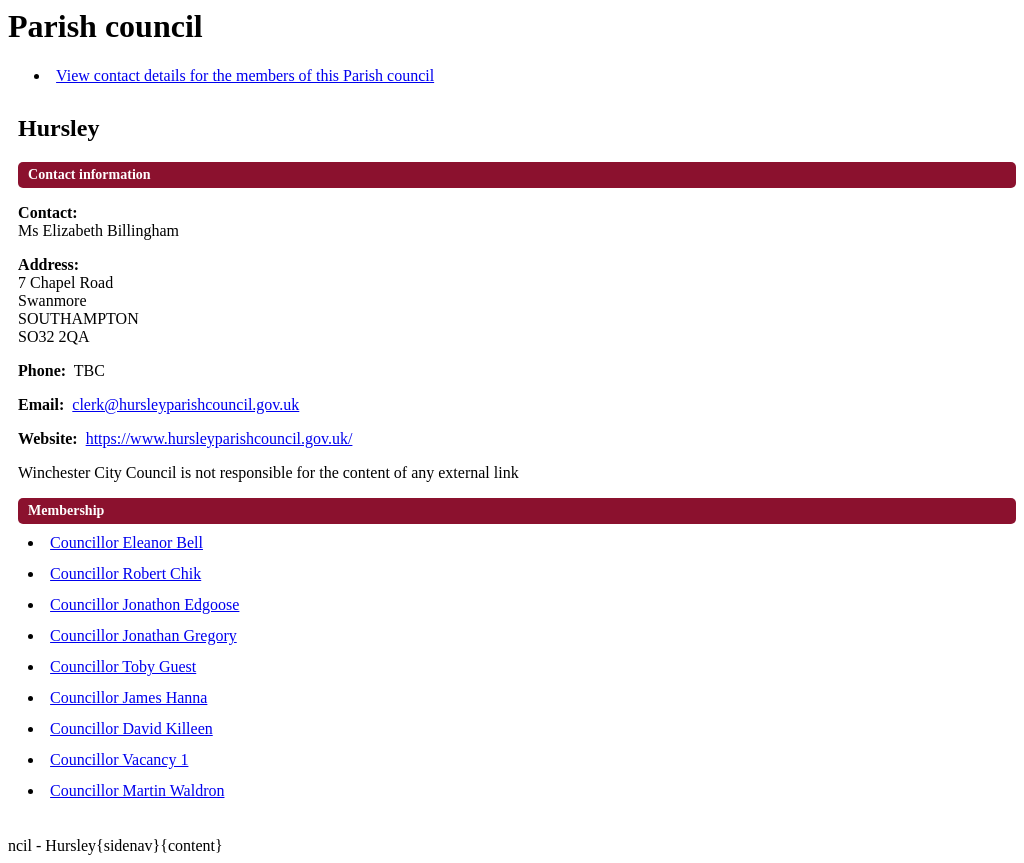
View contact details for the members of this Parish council (245, 75)
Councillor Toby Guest (123, 666)
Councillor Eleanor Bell (126, 542)
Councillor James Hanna (128, 697)
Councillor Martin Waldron (137, 790)
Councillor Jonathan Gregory (143, 635)
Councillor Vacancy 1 (119, 759)
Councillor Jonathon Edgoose (144, 604)
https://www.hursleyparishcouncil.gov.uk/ (219, 438)
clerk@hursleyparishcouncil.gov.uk (185, 404)
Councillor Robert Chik (125, 573)
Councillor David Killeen (131, 728)
